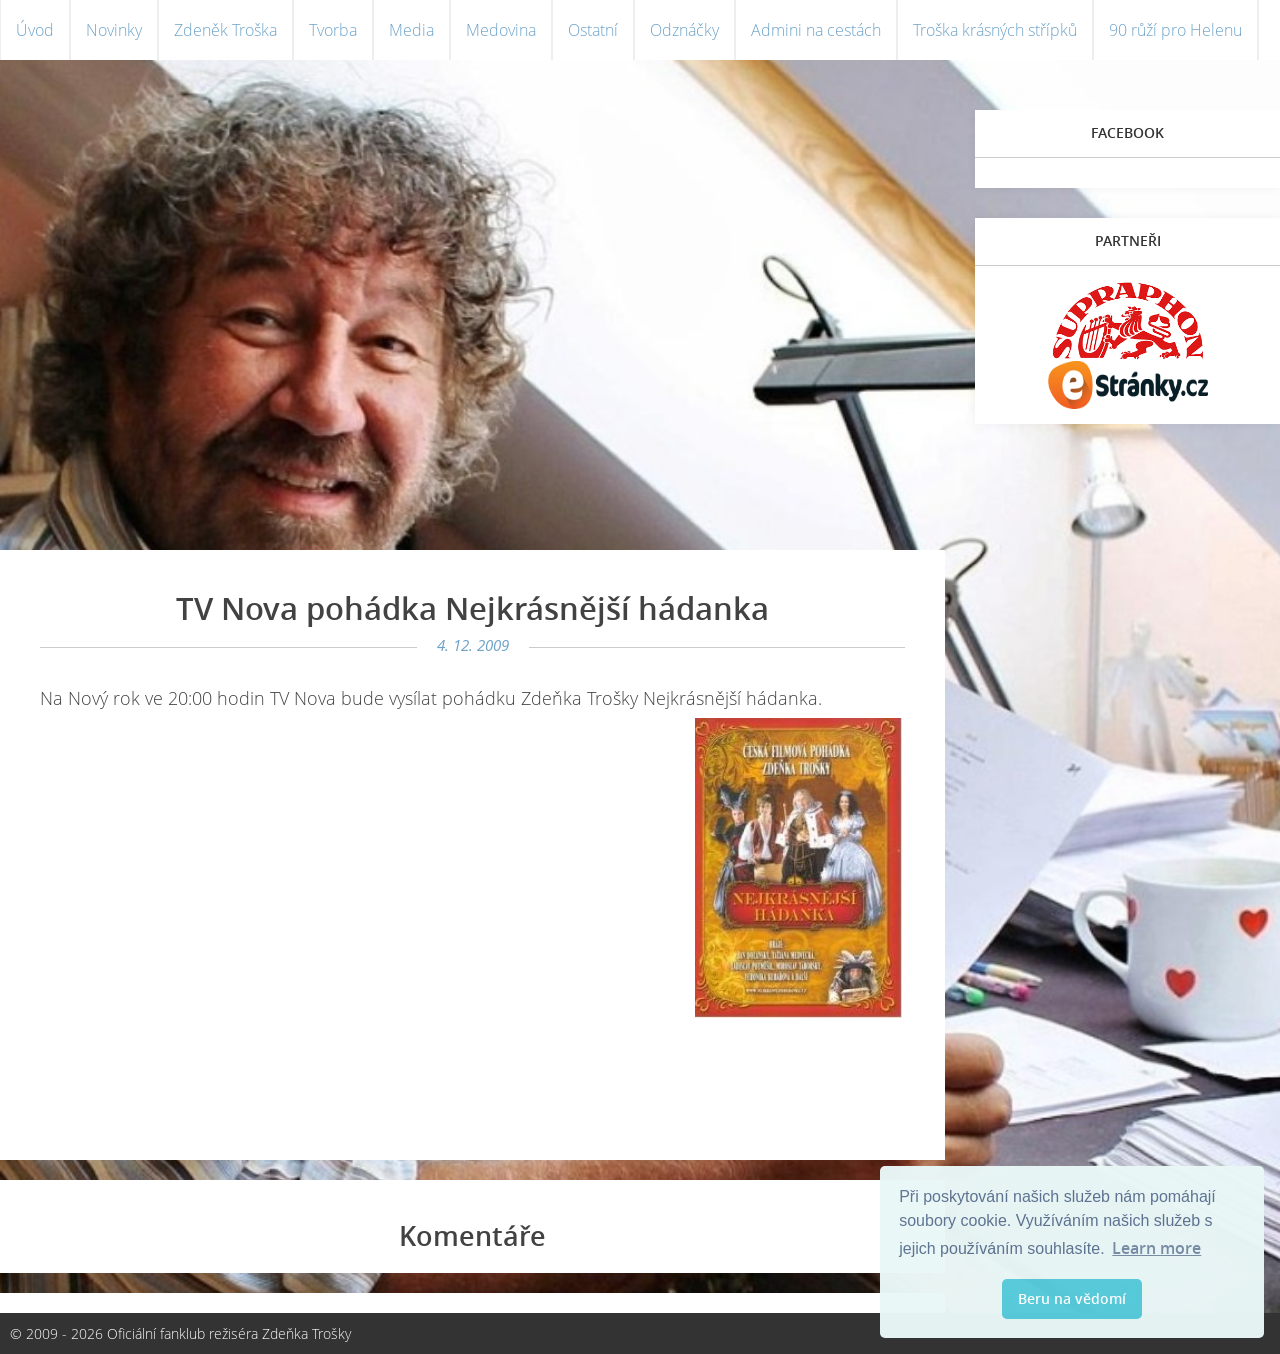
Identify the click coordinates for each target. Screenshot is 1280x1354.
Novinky (114, 30)
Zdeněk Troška (225, 30)
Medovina (501, 30)
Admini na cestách (816, 30)
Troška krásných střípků (995, 30)
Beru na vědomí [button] (1072, 1298)
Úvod (35, 30)
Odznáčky (684, 30)
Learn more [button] (1156, 1248)
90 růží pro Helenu (1175, 30)
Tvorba (333, 30)
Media (411, 30)
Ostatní (593, 30)
